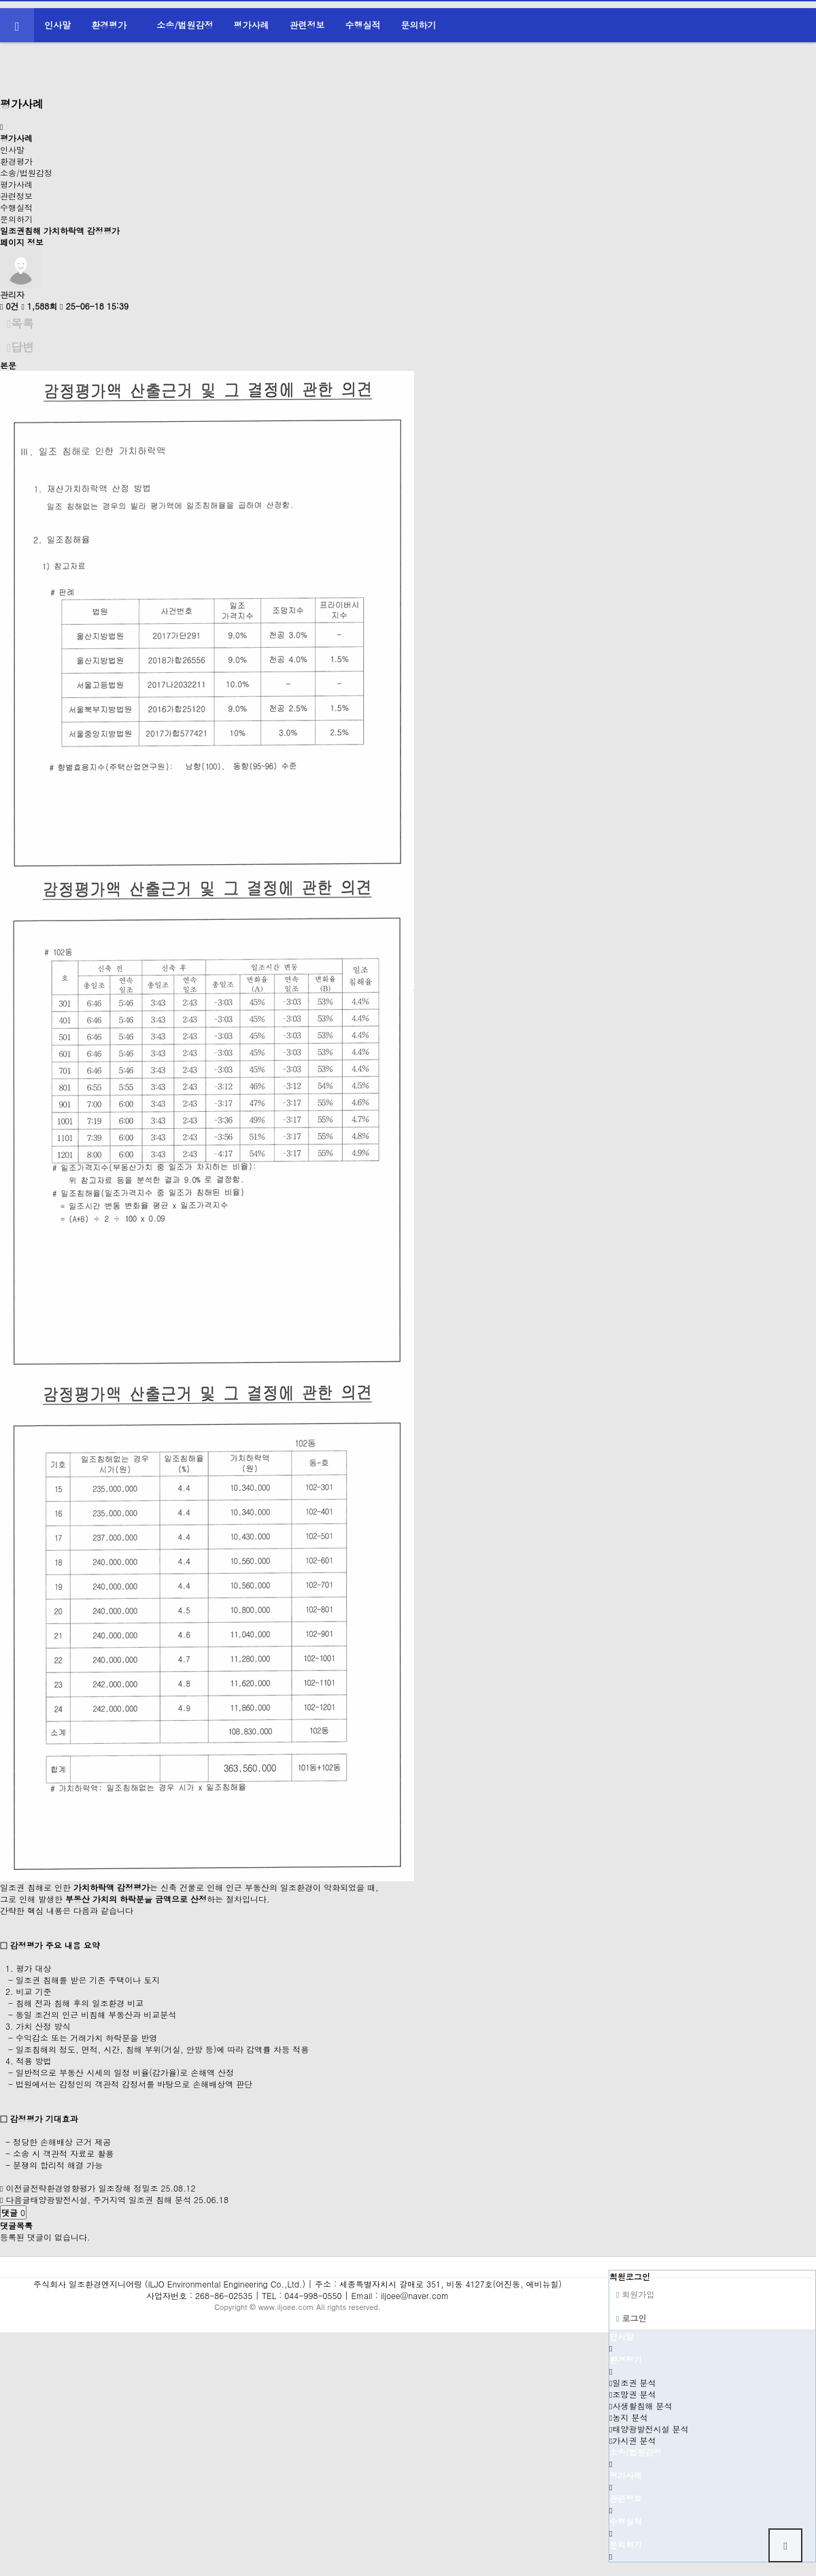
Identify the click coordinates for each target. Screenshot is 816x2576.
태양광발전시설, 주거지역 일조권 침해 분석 (110, 2199)
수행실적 (362, 24)
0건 (9, 306)
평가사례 (251, 24)
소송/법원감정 (184, 24)
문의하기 (418, 24)
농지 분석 (628, 2417)
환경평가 (108, 24)
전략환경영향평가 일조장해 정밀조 (94, 2188)
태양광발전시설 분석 (648, 2428)
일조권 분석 (632, 2382)
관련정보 (307, 24)
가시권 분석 (632, 2440)
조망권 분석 (632, 2394)
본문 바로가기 (0, 0)
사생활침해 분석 (640, 2405)
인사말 (57, 24)
